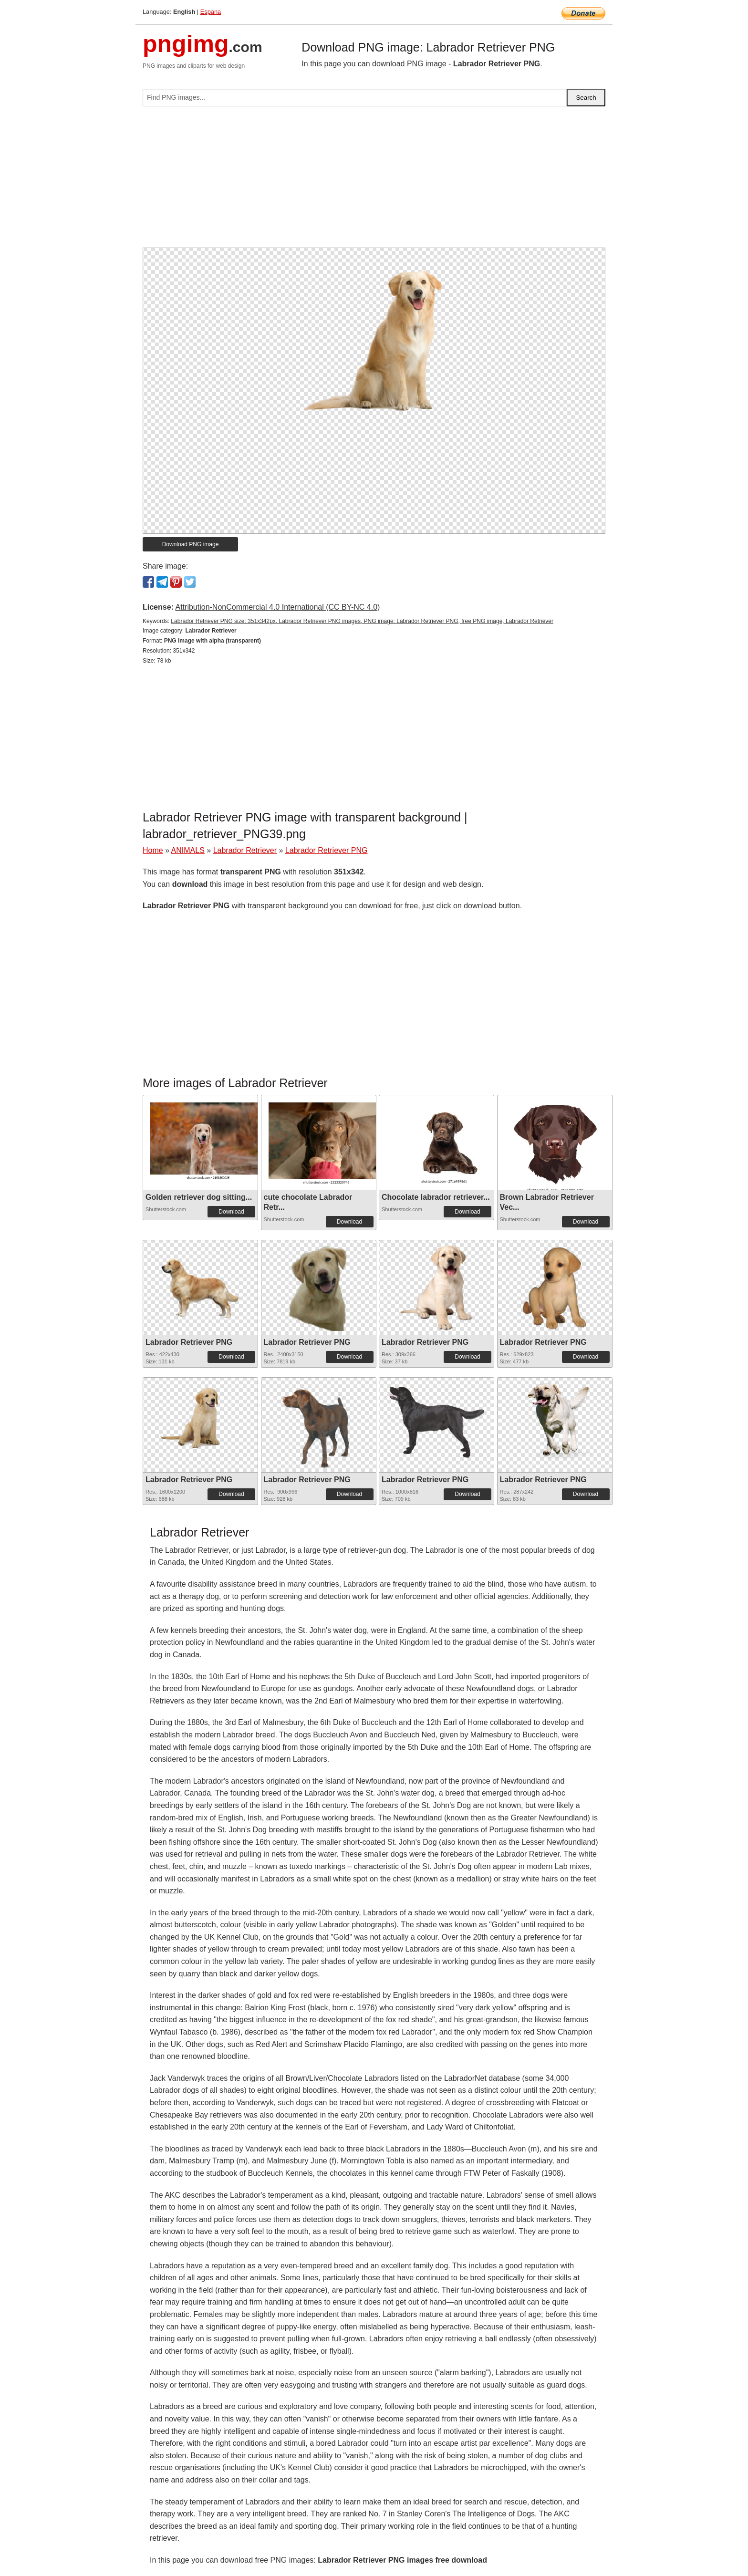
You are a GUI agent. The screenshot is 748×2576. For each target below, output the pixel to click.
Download (231, 1211)
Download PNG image (190, 544)
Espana (210, 11)
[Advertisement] (374, 181)
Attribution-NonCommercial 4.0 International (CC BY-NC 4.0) (277, 607)
